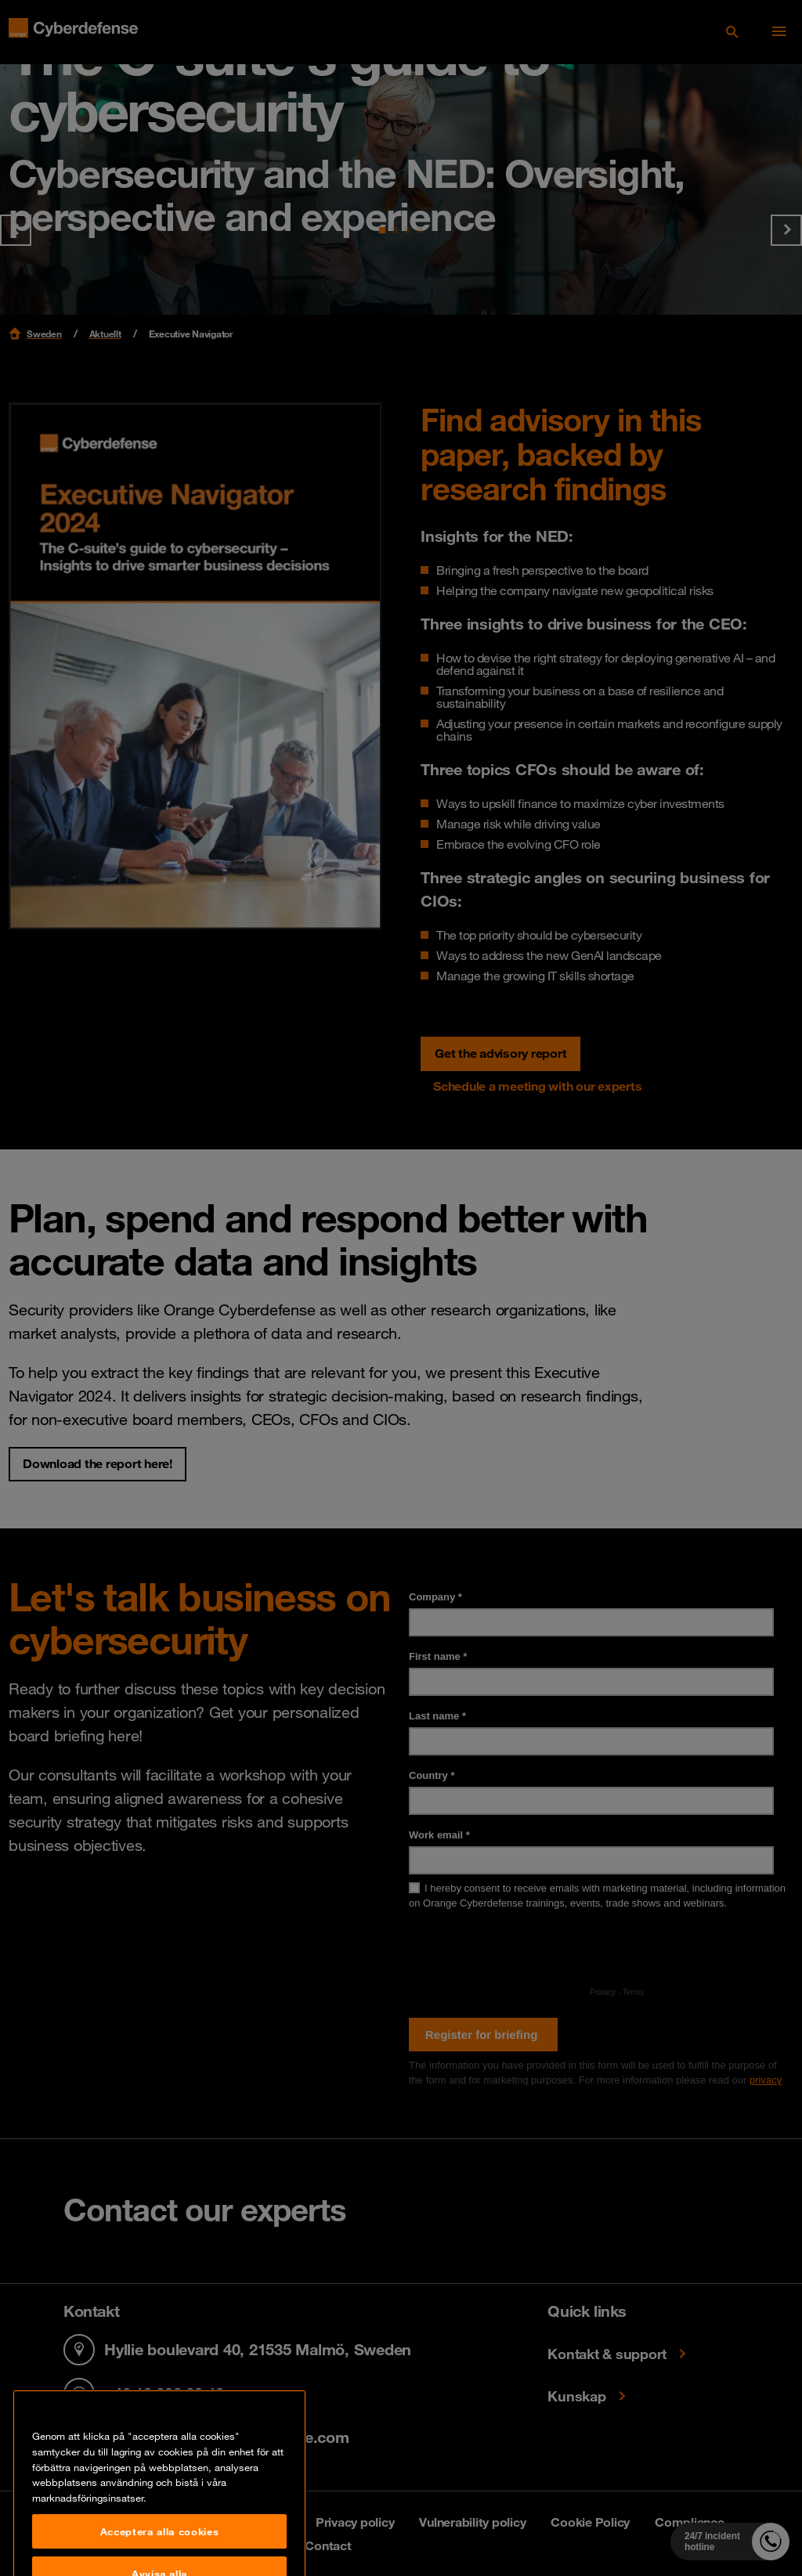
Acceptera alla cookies (159, 2555)
